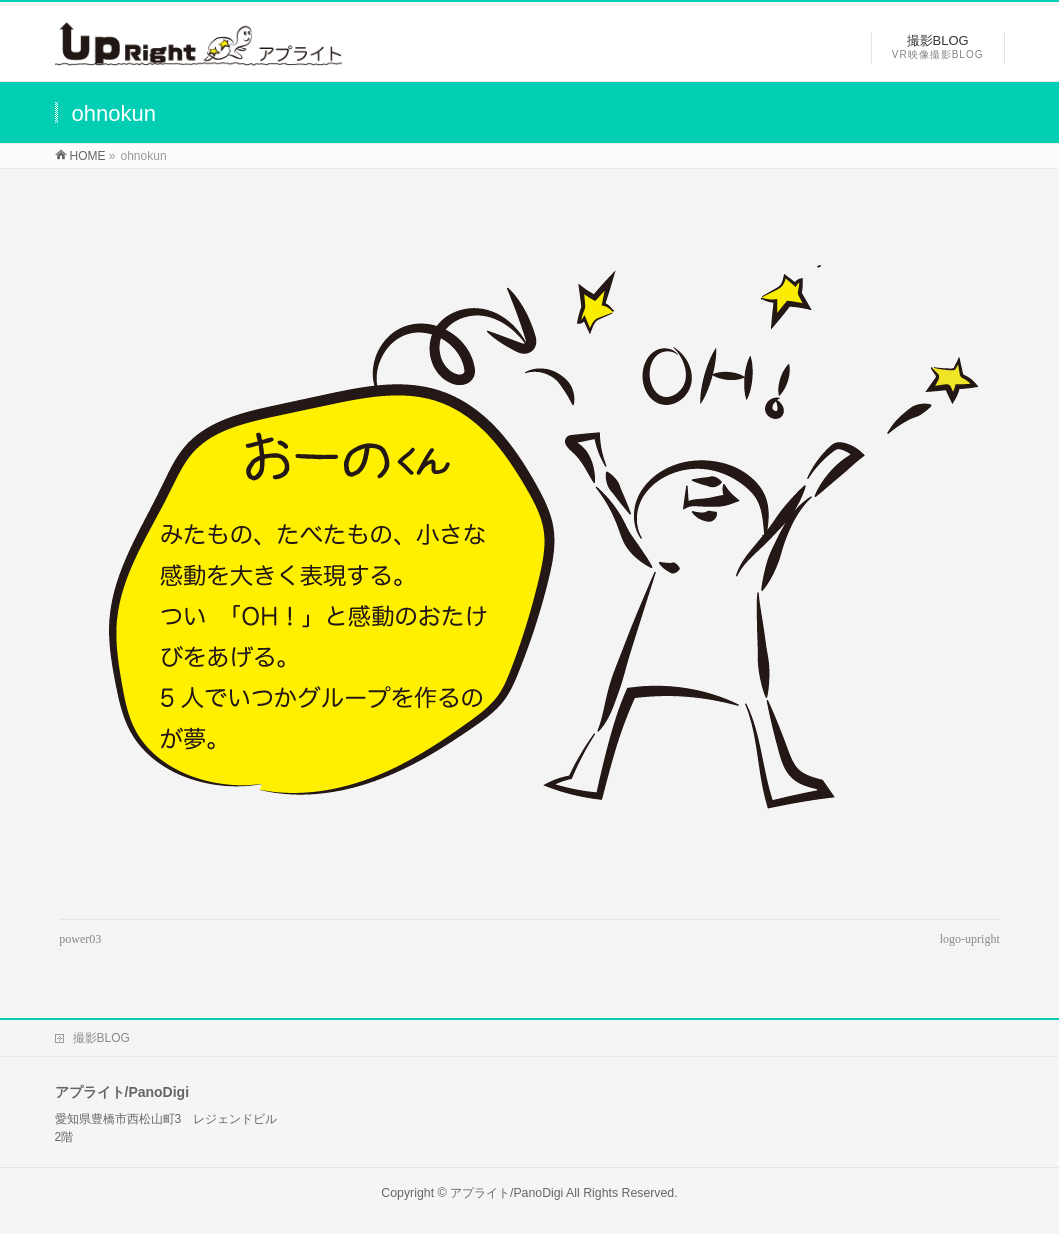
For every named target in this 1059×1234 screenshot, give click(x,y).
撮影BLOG (101, 1038)
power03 (80, 939)
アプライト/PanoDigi (506, 1193)
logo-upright (970, 939)
